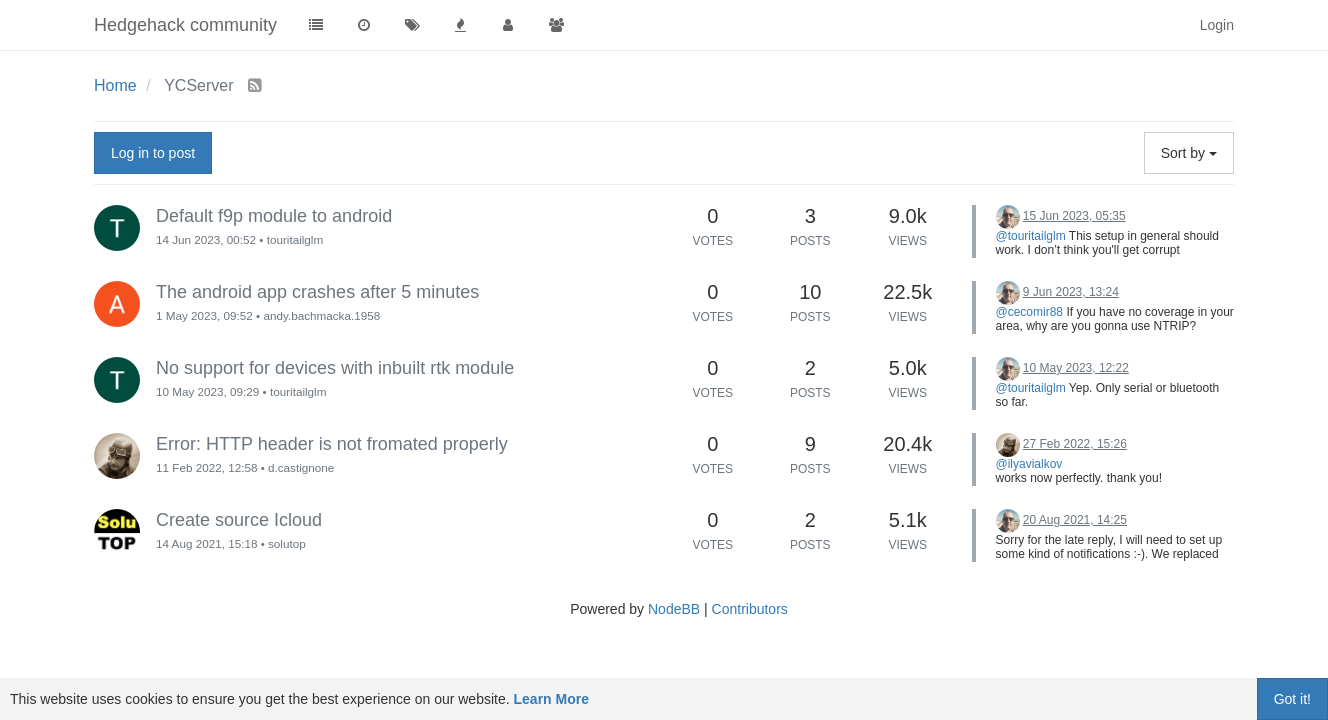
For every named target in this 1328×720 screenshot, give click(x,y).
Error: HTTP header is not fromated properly (332, 444)
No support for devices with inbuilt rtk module (335, 368)
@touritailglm (1031, 236)
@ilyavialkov (1029, 464)
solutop (287, 543)
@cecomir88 (1030, 312)
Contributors (750, 609)
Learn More (551, 699)
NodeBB (674, 609)
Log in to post (153, 153)
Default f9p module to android (274, 216)
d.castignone (301, 467)
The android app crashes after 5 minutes (317, 292)
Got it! (1292, 699)
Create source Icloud (239, 520)
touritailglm (295, 239)
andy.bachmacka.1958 (321, 315)
